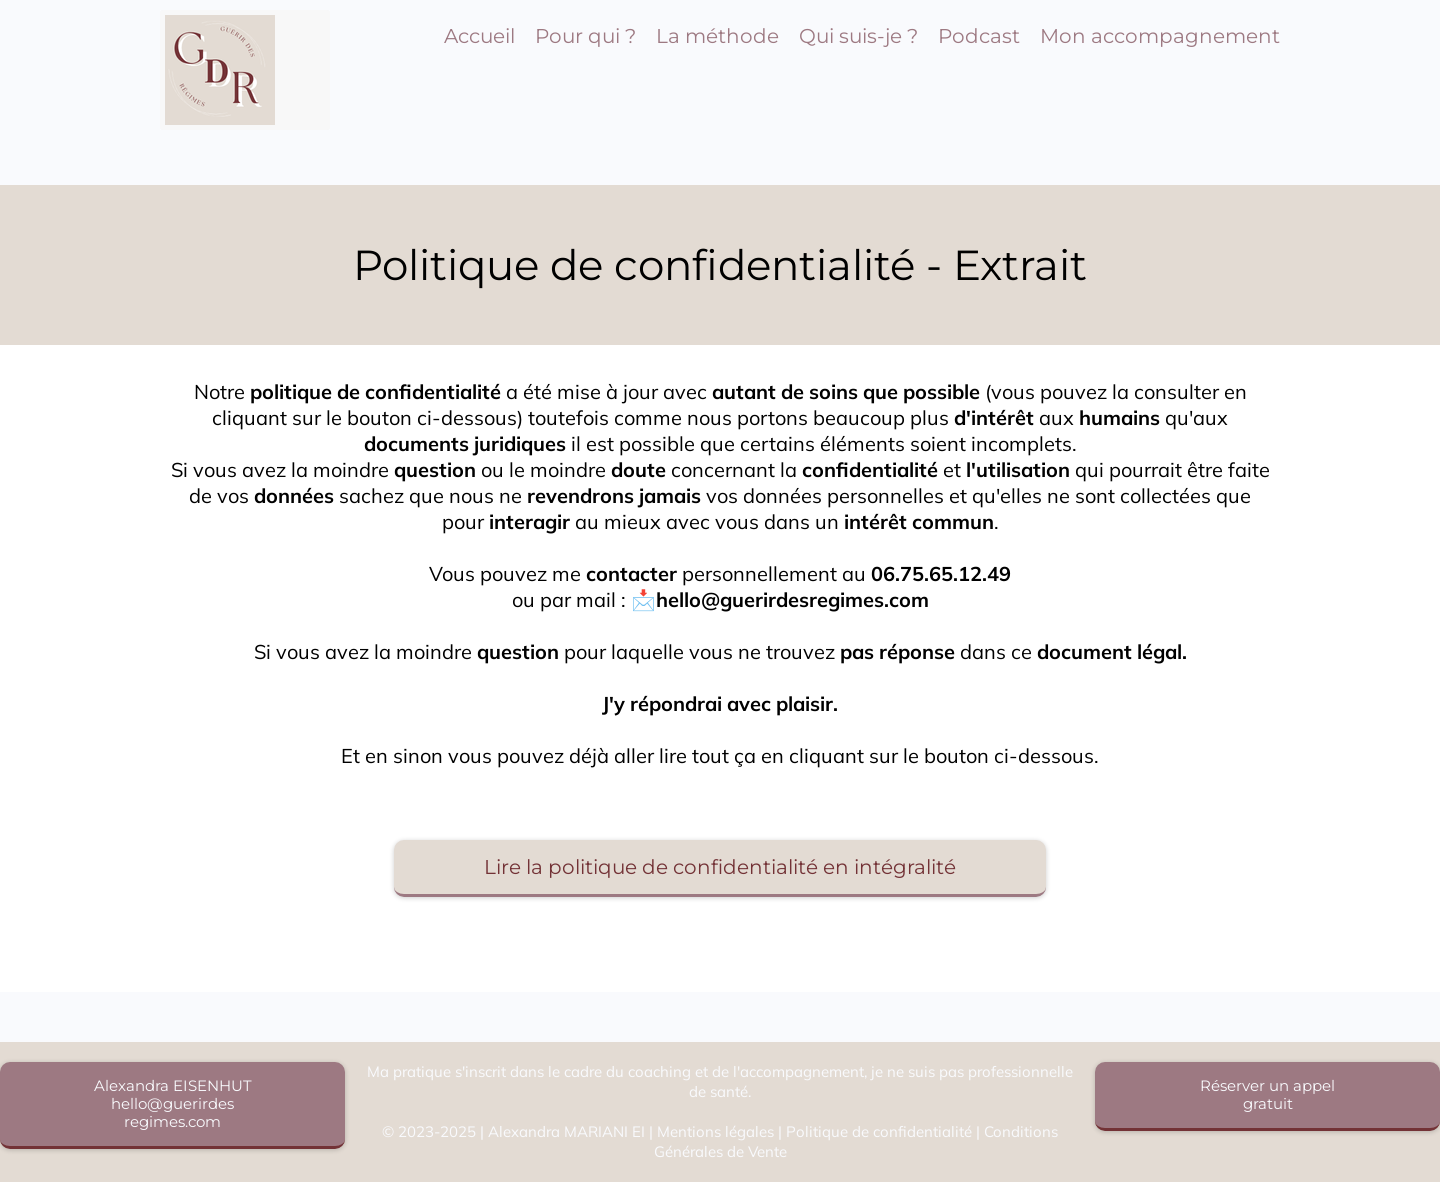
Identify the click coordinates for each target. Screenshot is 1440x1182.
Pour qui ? (585, 36)
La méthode (717, 36)
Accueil (479, 36)
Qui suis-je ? (858, 36)
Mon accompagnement (1160, 36)
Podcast (979, 36)
